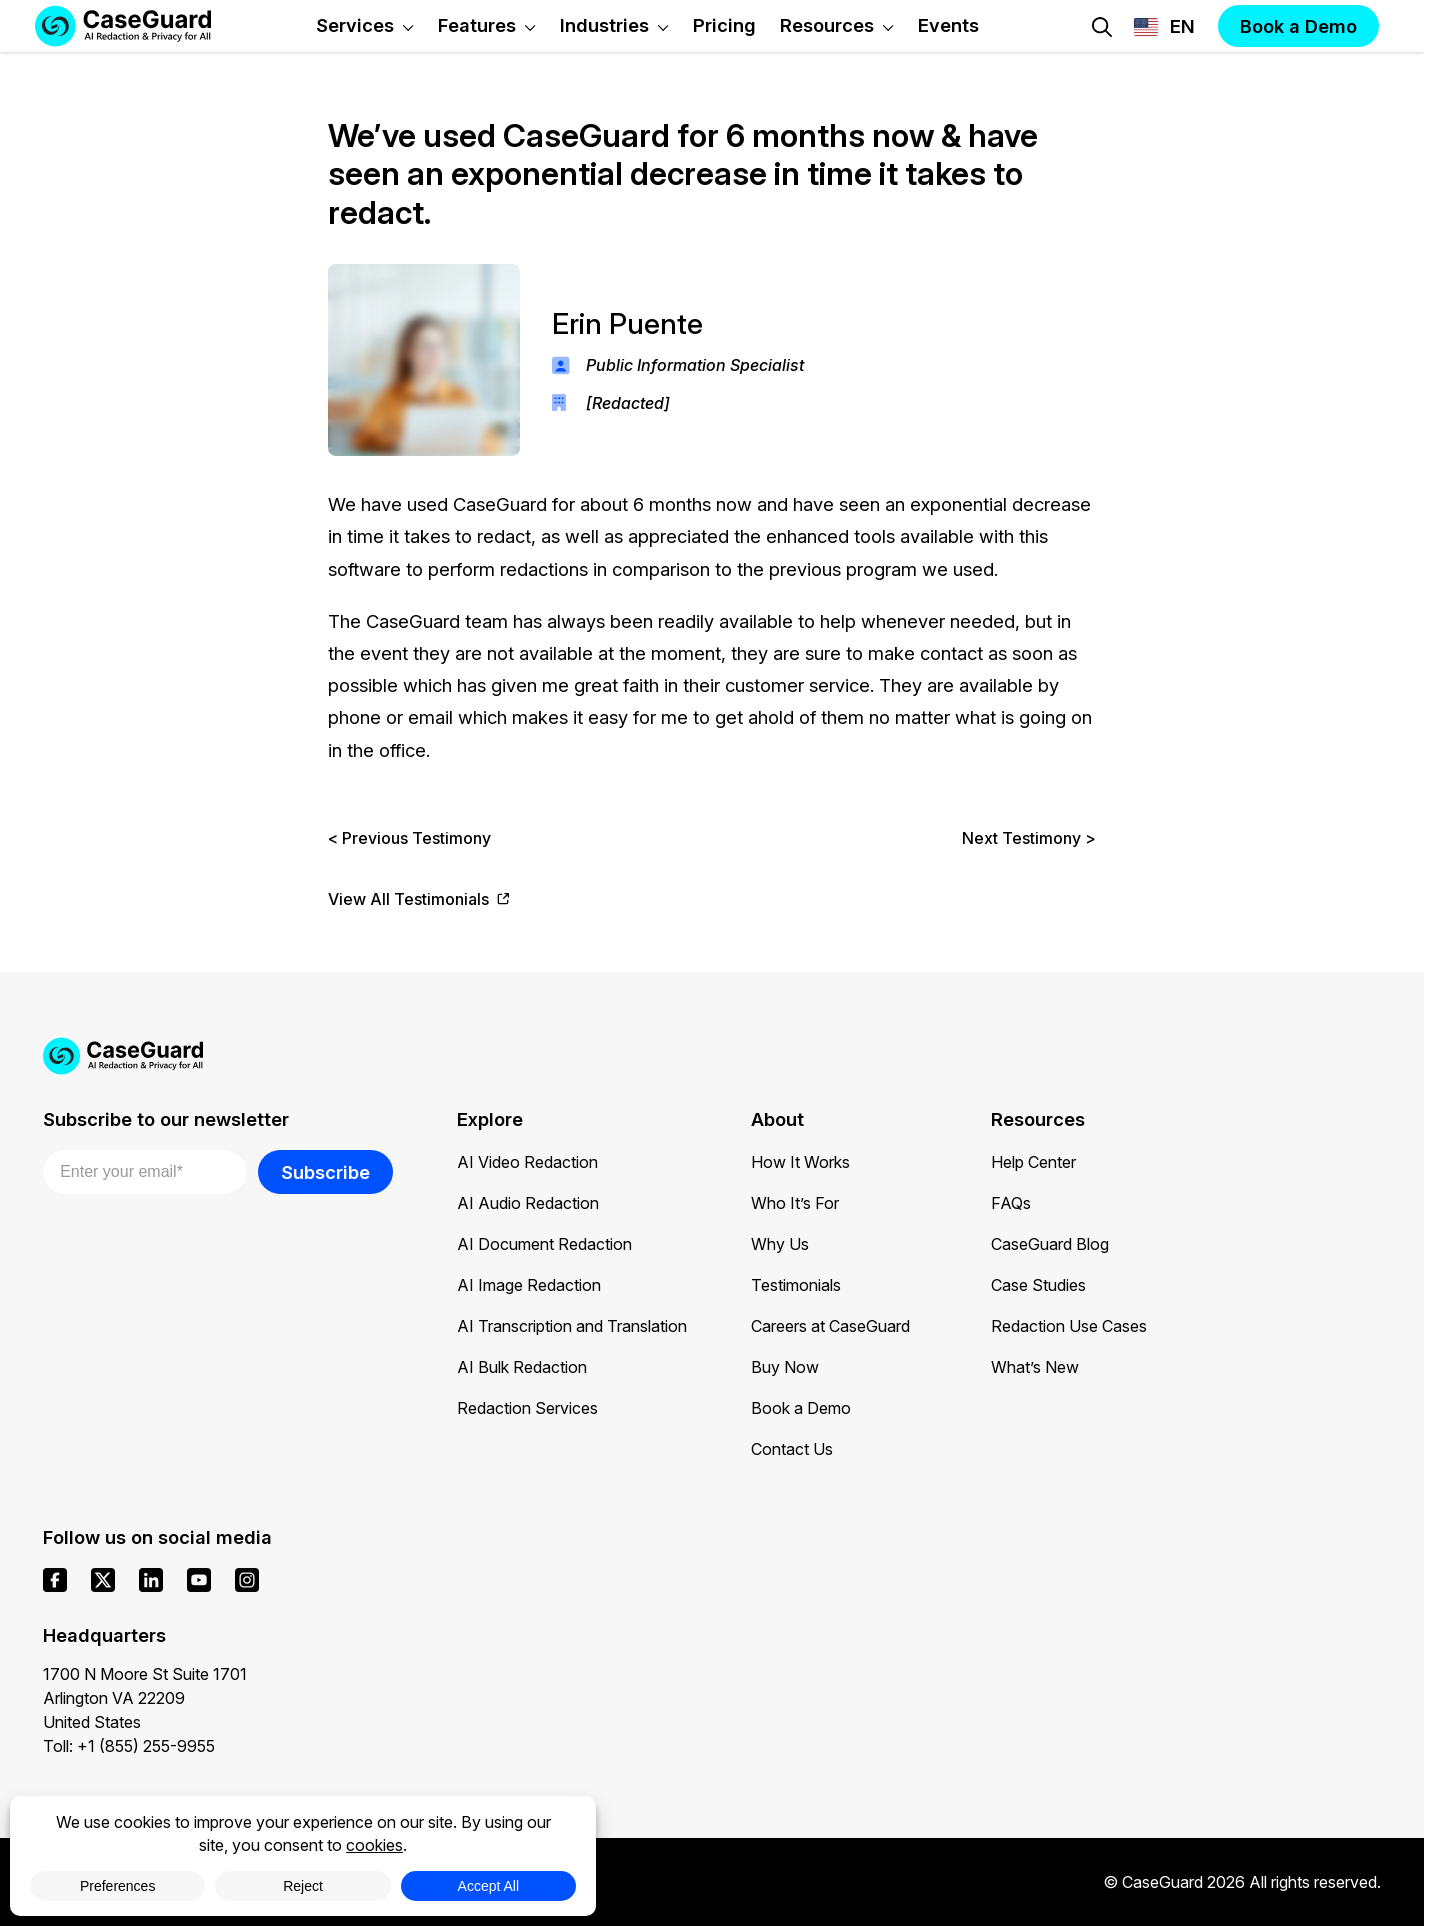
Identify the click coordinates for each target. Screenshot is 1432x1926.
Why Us (780, 1244)
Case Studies (1038, 1285)
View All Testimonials (419, 899)
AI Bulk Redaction (522, 1367)
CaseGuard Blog (1050, 1244)
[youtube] (199, 1580)
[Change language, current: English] (1164, 27)
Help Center (1033, 1162)
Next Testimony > (1029, 838)
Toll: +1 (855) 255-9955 (129, 1746)
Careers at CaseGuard (830, 1326)
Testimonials (796, 1285)
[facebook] (55, 1580)
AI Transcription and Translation (572, 1326)
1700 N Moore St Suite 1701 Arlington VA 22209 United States (145, 1698)
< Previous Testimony (409, 838)
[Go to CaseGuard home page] (712, 1056)
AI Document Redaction (544, 1244)
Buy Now (785, 1367)
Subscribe (325, 1172)
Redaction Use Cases (1069, 1326)
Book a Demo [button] (1298, 26)
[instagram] (247, 1580)
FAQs (1011, 1203)
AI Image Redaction (529, 1285)
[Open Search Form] (1102, 27)
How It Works (800, 1162)
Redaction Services (527, 1408)
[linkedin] (151, 1580)
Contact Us (792, 1449)
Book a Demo (801, 1408)
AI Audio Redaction (528, 1203)
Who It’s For (795, 1203)
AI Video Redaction (527, 1162)
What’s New (1035, 1367)
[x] (103, 1580)
